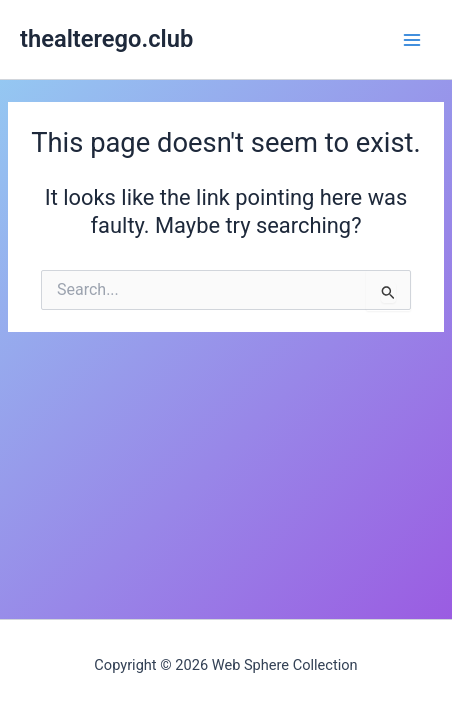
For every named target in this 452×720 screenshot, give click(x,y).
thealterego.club (106, 39)
